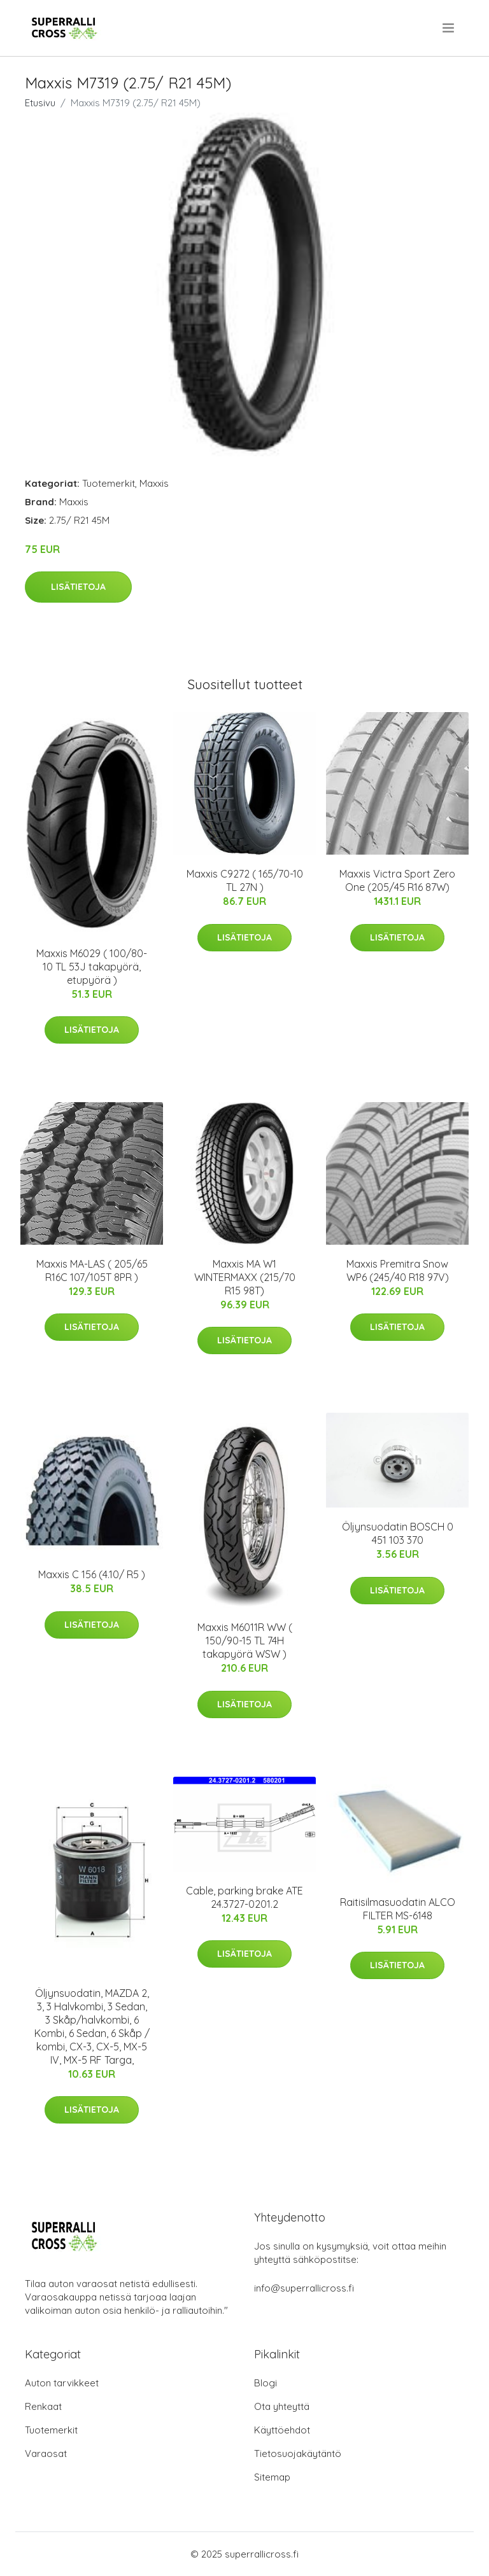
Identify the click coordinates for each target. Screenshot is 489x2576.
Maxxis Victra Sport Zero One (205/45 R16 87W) (397, 880)
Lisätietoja (78, 586)
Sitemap (272, 2477)
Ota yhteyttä (281, 2406)
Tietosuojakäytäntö (297, 2453)
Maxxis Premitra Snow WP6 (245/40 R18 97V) (397, 1270)
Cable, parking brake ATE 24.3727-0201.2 (244, 1897)
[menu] (449, 28)
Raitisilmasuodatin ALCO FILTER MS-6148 (397, 1909)
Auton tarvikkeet (62, 2383)
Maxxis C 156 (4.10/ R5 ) (91, 1574)
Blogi (265, 2383)
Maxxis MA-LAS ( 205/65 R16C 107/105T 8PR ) (92, 1270)
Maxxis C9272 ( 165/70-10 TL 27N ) (245, 880)
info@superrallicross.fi (304, 2288)
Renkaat (43, 2406)
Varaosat (46, 2453)
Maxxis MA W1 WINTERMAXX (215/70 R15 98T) (244, 1277)
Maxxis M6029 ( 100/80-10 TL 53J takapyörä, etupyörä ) (91, 966)
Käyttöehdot (282, 2430)
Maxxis (154, 483)
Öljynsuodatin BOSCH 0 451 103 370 (397, 1533)
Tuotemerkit (108, 483)
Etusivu (40, 103)
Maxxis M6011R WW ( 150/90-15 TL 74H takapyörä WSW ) (244, 1640)
